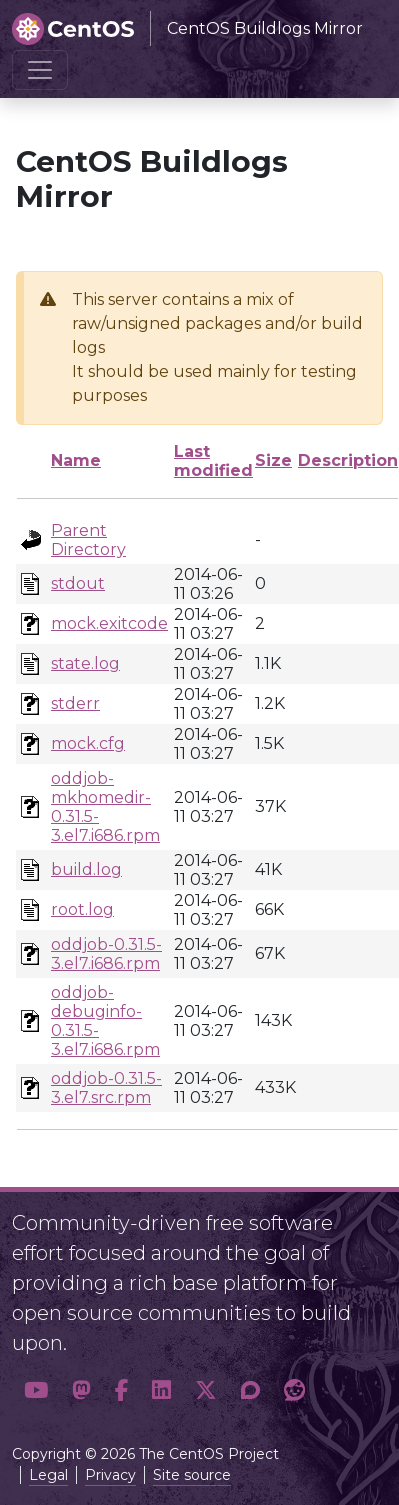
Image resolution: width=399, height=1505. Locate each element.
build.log (86, 869)
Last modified (213, 461)
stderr (75, 703)
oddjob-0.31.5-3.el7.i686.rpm (106, 954)
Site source (192, 1475)
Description (348, 460)
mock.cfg (88, 743)
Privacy (110, 1475)
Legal (48, 1475)
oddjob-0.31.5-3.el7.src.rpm (106, 1088)
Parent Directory (88, 540)
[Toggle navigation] (40, 70)
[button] (36, 1391)
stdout (78, 583)
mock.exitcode (109, 623)
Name (76, 460)
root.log (82, 909)
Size (273, 460)
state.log (85, 663)
